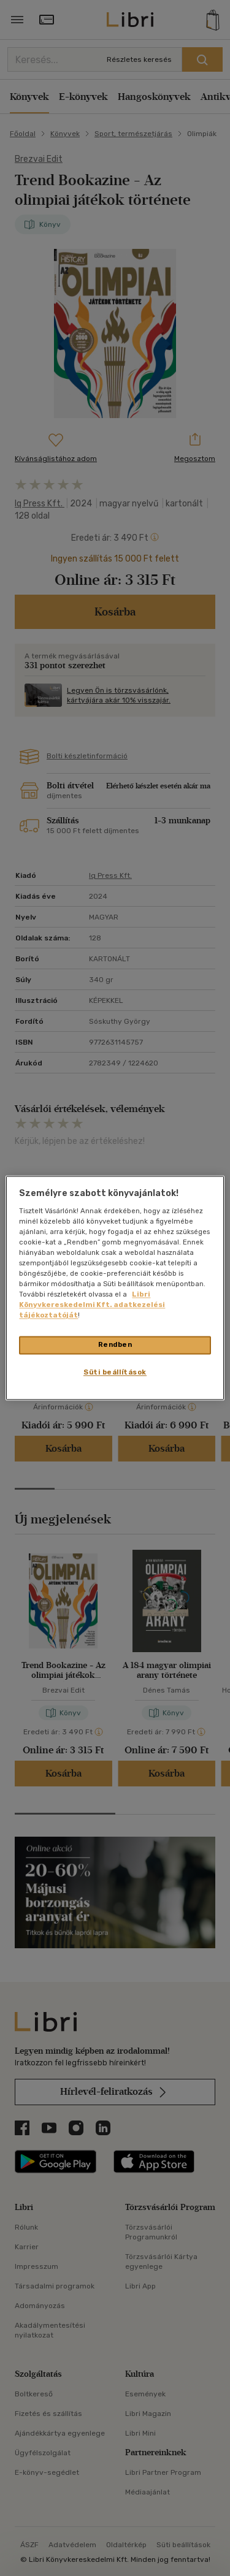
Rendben (115, 1345)
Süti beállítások (115, 1372)
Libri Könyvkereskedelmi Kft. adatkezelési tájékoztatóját (92, 1305)
